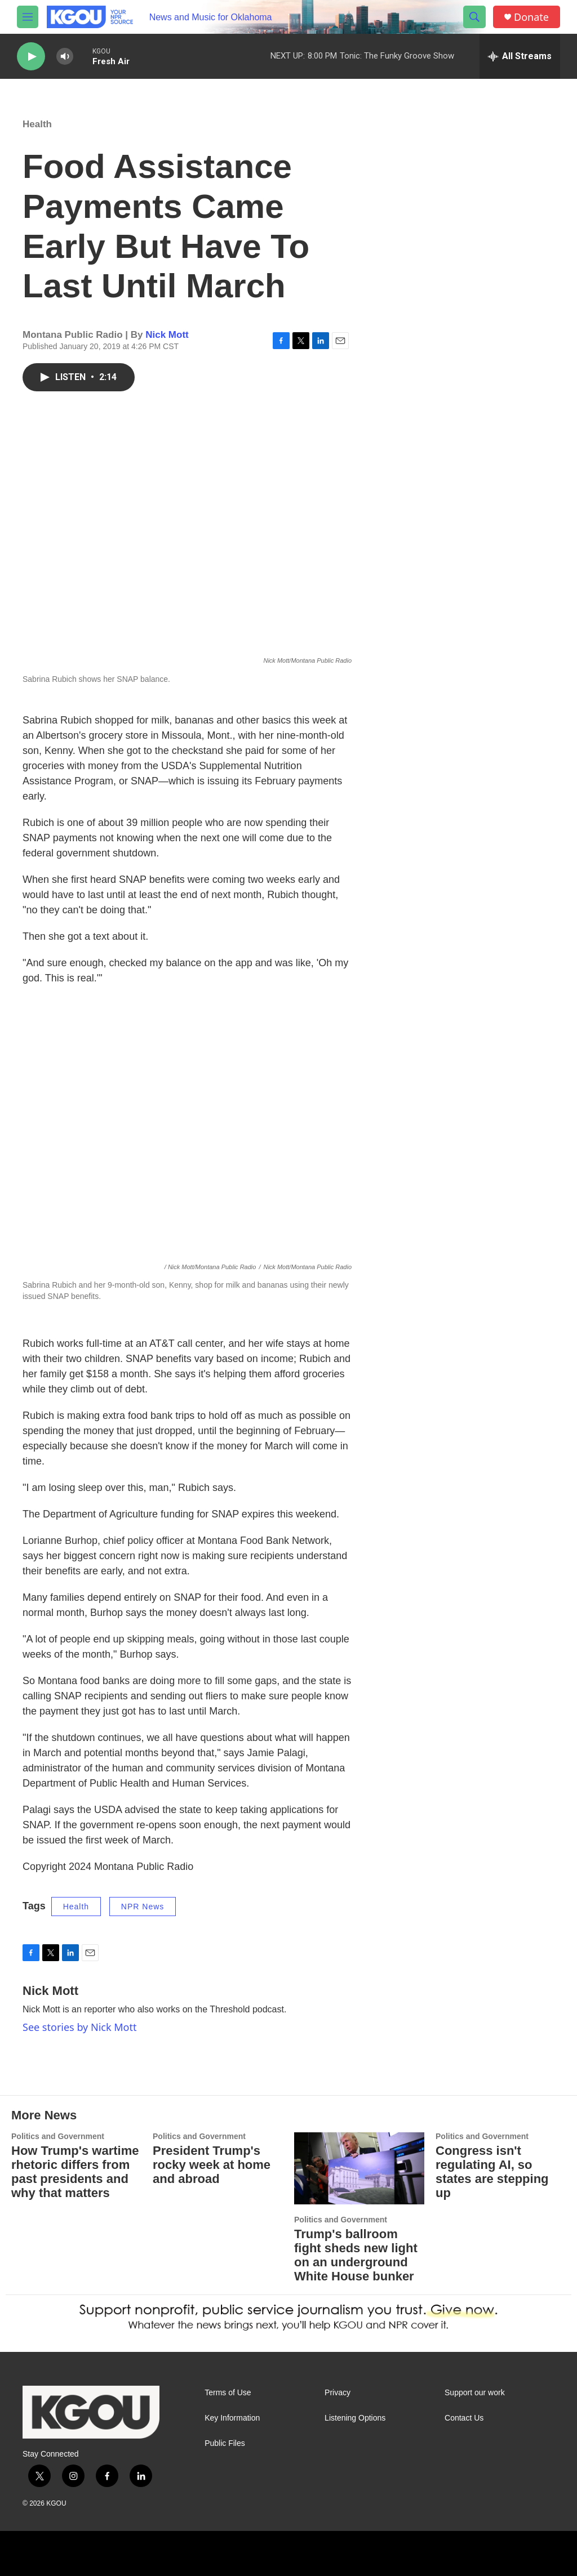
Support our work (475, 2393)
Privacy (337, 2393)
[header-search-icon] (474, 17)
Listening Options (355, 2418)
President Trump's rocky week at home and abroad (211, 2165)
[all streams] (520, 56)
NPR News (142, 1906)
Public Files (225, 2443)
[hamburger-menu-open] (27, 17)
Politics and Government (57, 2136)
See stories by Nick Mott (79, 2027)
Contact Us (464, 2418)
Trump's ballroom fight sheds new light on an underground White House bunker (356, 2255)
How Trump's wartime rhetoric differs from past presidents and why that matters (75, 2172)
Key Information (232, 2418)
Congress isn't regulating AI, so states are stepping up (492, 2172)
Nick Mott (167, 334)
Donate (531, 17)
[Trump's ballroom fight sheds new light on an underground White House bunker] (359, 2168)
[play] (31, 56)
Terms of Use (228, 2393)
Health (37, 124)
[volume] (64, 56)
